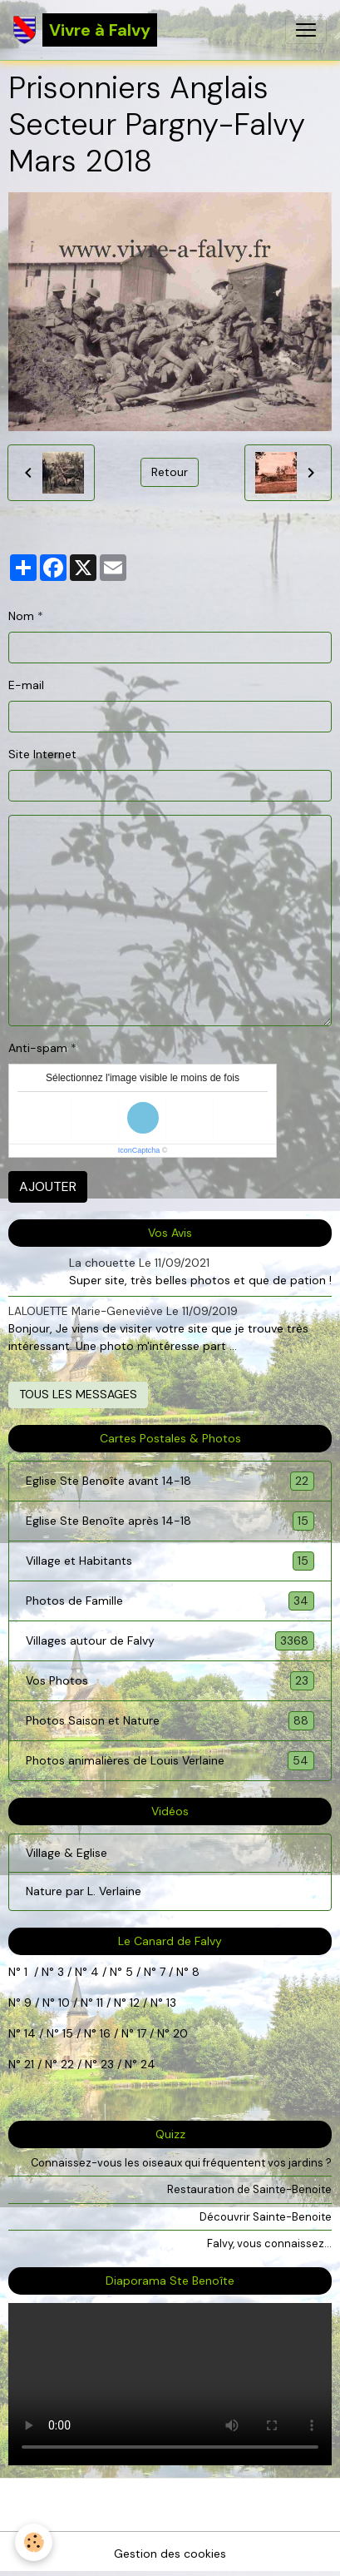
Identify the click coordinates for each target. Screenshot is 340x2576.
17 (141, 2033)
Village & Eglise (66, 1852)
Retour (169, 471)
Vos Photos (170, 1680)
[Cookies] (33, 2542)
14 (30, 2033)
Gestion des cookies (170, 2553)
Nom (21, 615)
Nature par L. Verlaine (83, 1891)
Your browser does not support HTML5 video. (170, 2384)
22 (65, 2064)
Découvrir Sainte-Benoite (266, 2217)
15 (67, 2033)
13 (171, 2002)
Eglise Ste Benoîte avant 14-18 (170, 1481)
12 (136, 2002)
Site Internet (42, 754)
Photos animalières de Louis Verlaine (170, 1760)
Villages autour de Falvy (170, 1640)
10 (62, 2002)
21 (30, 2064)
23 (107, 2064)
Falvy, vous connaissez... (269, 2243)
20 (179, 2033)
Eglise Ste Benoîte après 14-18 (170, 1521)
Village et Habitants (170, 1561)
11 (98, 2002)
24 (146, 2064)
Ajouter (47, 1186)
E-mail (26, 685)
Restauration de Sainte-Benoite (249, 2189)
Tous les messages (78, 1394)
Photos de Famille (170, 1601)
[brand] (85, 30)
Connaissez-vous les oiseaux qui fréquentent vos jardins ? (181, 2163)
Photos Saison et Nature (170, 1720)
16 (105, 2033)
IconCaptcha (139, 1150)
